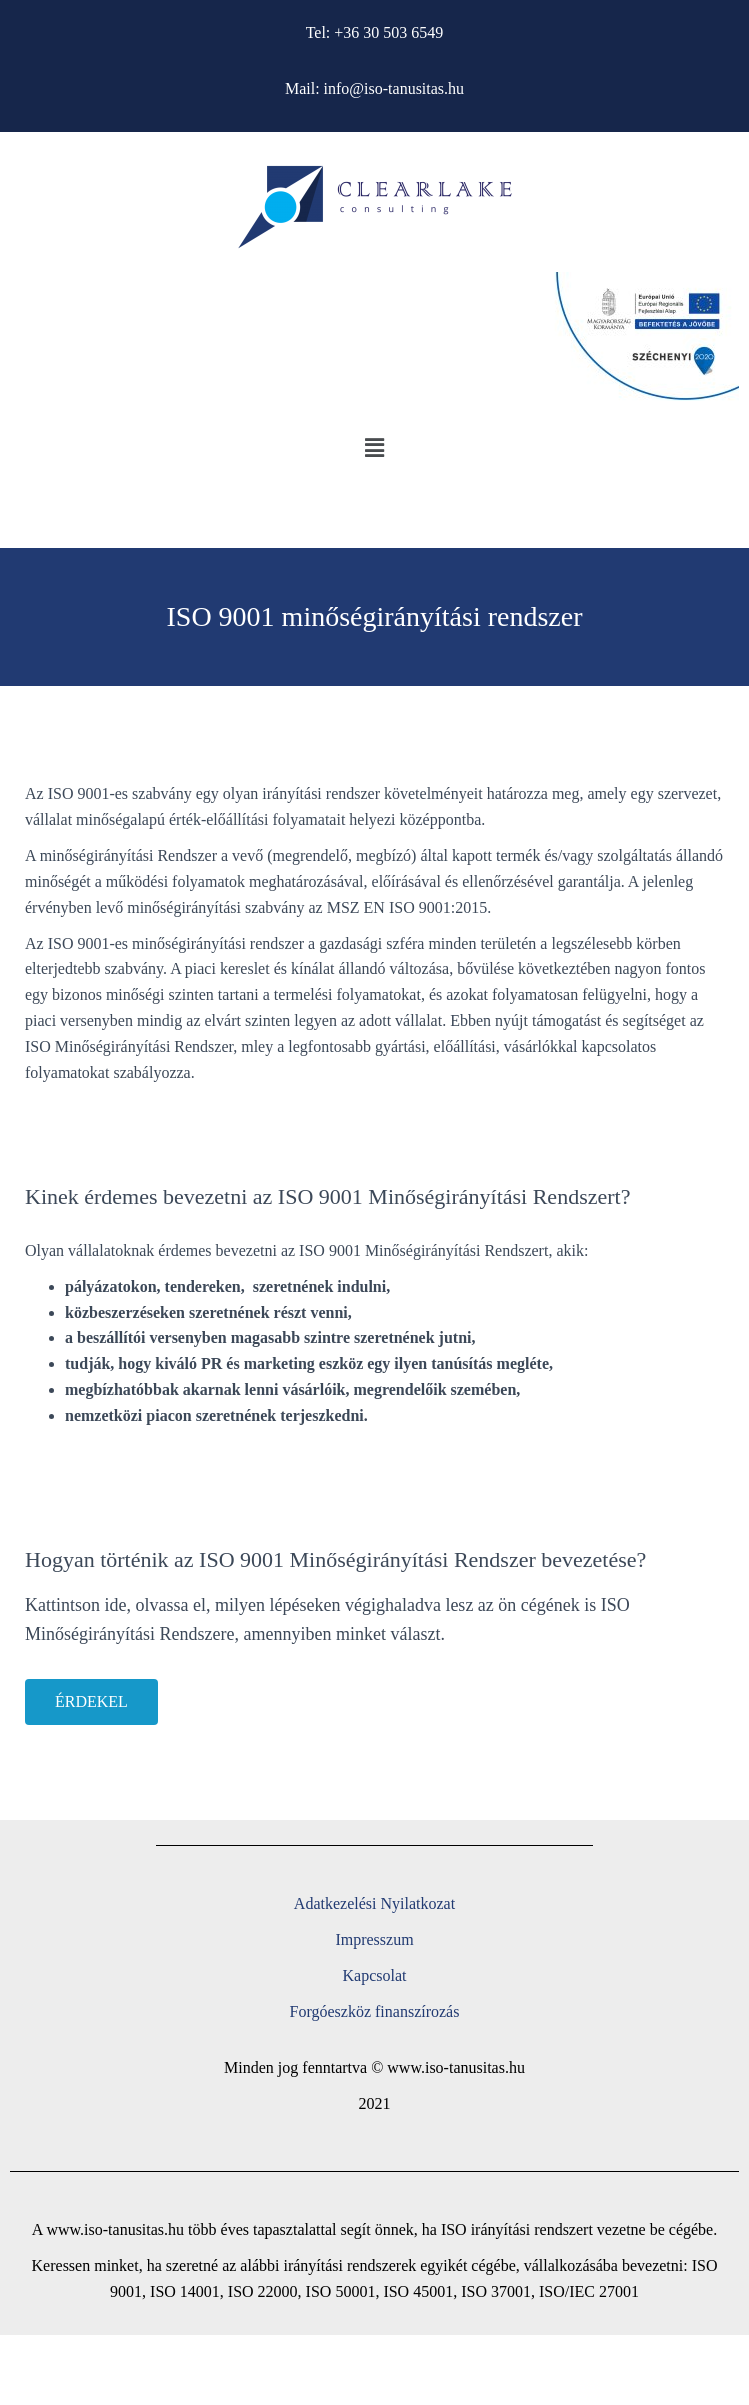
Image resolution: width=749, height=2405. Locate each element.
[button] (374, 449)
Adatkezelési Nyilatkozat (374, 1903)
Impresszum (374, 1939)
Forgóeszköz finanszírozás (375, 2011)
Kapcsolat (375, 1975)
